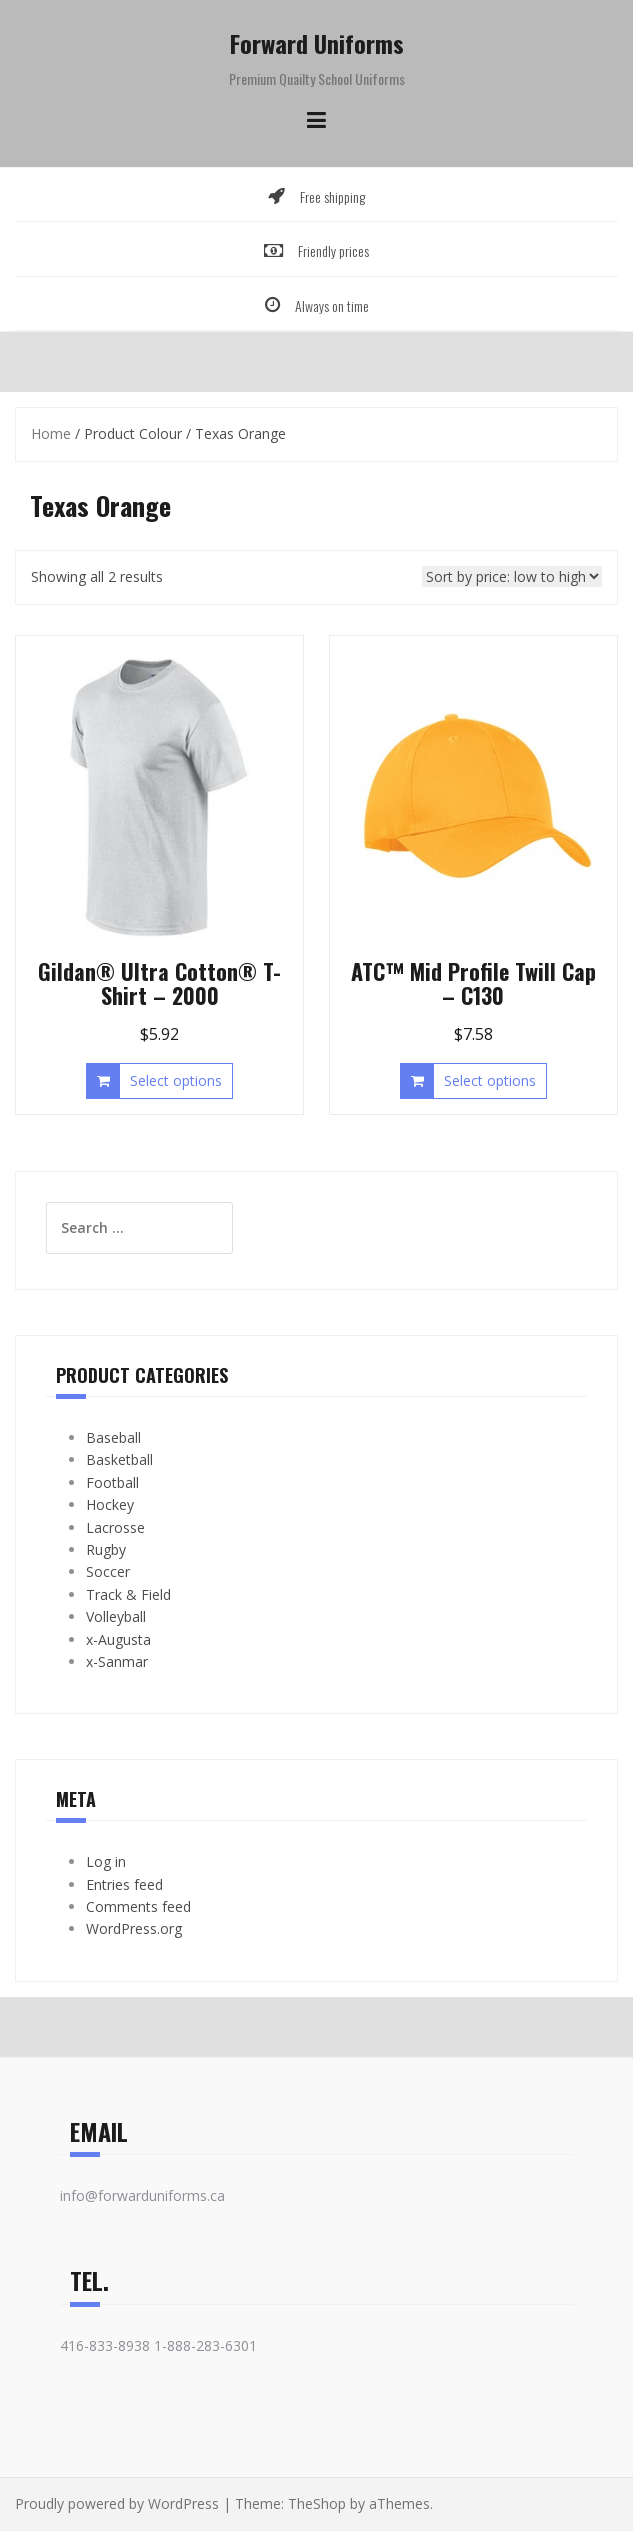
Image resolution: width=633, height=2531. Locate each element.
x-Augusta (118, 1639)
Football (112, 1482)
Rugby (106, 1549)
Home (51, 433)
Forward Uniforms (317, 43)
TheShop (317, 2503)
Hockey (110, 1504)
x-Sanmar (117, 1661)
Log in (106, 1861)
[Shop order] (512, 576)
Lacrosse (115, 1527)
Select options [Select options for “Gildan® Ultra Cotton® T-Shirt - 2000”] (176, 1080)
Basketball (119, 1459)
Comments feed (138, 1906)
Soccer (108, 1571)
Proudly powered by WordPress (117, 2503)
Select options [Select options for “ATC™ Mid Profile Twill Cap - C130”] (490, 1080)
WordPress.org (134, 1928)
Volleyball (116, 1616)
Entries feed (124, 1884)
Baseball (113, 1437)
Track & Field (128, 1594)
